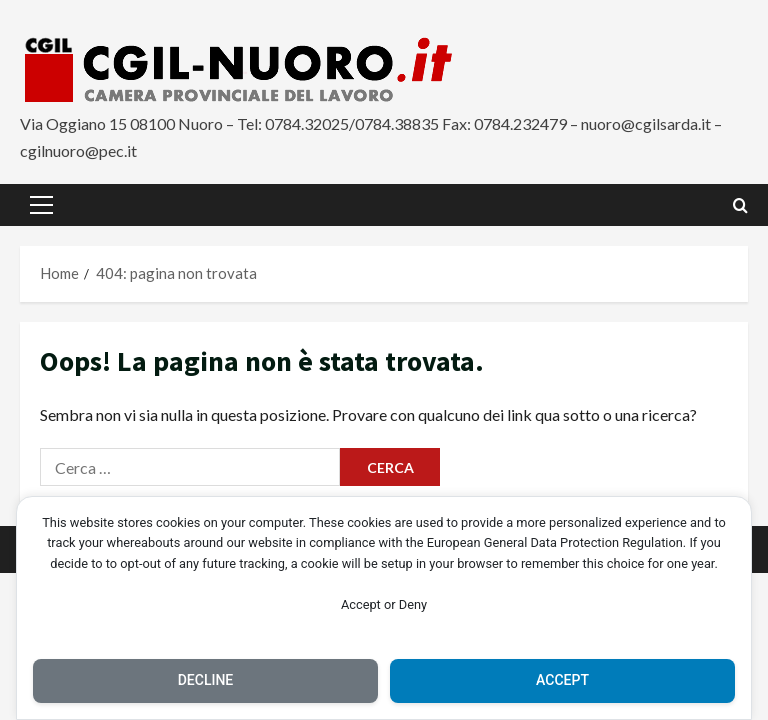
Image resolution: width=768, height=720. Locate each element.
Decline (206, 680)
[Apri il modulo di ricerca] (740, 205)
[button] (41, 205)
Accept (562, 680)
